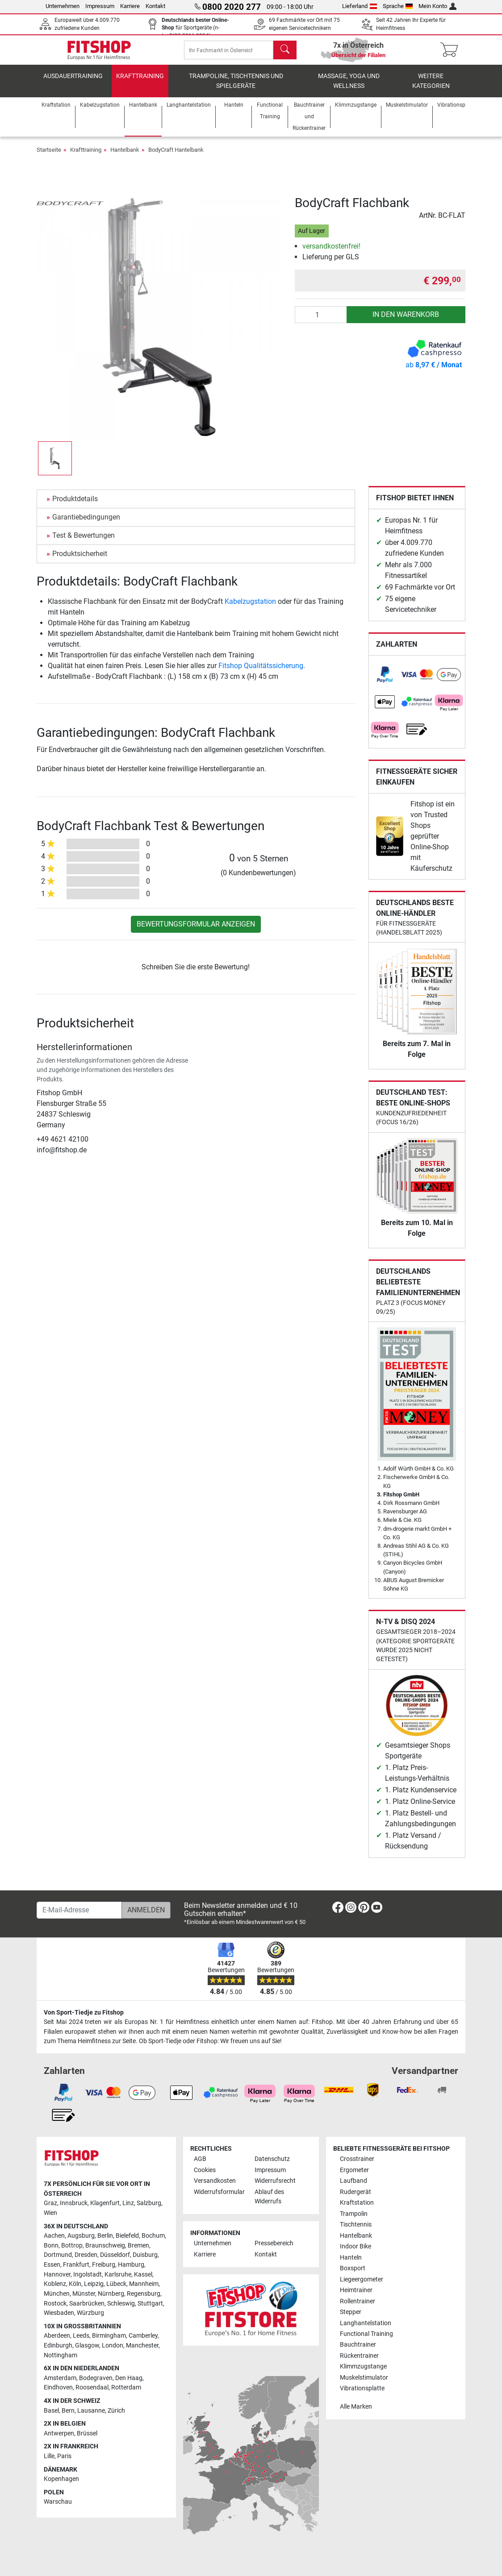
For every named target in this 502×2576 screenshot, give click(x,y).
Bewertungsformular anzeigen (196, 930)
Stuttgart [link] (150, 2303)
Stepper (350, 2312)
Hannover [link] (57, 2274)
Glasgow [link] (87, 2345)
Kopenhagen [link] (61, 2479)
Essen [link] (52, 2265)
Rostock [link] (55, 2303)
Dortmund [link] (58, 2255)
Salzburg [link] (149, 2203)
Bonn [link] (51, 2245)
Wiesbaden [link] (59, 2313)
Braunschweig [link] (105, 2245)
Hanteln (351, 2257)
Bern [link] (68, 2410)
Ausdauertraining (73, 82)
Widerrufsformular (219, 2192)
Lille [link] (49, 2456)
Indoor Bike (355, 2246)
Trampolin (354, 2214)
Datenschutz (272, 2159)
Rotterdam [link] (126, 2387)
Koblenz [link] (55, 2284)
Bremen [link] (138, 2245)
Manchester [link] (142, 2345)
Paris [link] (64, 2456)
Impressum (99, 6)
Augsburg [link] (81, 2235)
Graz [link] (50, 2203)
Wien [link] (50, 2213)
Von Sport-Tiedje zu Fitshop (84, 2012)
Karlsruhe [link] (118, 2274)
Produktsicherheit (79, 560)
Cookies (205, 2170)
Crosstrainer (357, 2159)
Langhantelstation (365, 2323)
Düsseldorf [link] (115, 2255)
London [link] (112, 2345)
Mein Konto (437, 6)
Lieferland (359, 6)
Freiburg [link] (103, 2265)
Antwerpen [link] (59, 2433)
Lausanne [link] (91, 2410)
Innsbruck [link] (74, 2203)
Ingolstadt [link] (87, 2274)
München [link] (57, 2294)
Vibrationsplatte (362, 2388)
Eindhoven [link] (58, 2387)
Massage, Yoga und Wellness (349, 87)
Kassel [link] (143, 2274)
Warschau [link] (58, 2501)
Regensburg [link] (143, 2294)
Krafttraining (140, 82)
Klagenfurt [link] (105, 2203)
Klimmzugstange (363, 2366)
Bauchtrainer (358, 2344)
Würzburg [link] (90, 2313)
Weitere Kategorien (431, 87)
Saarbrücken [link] (87, 2303)
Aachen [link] (54, 2235)
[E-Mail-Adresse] (79, 1910)
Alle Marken (356, 2406)
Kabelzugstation (250, 607)
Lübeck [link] (116, 2284)
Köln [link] (75, 2284)
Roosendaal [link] (92, 2387)
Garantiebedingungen (86, 523)
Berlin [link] (105, 2235)
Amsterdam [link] (60, 2378)
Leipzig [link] (94, 2284)
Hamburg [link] (131, 2265)
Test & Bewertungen (83, 541)
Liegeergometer (361, 2279)
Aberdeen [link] (57, 2335)
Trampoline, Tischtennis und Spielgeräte (236, 87)
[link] (385, 681)
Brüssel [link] (87, 2433)
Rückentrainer (359, 2356)
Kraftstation (357, 2202)
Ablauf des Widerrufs (269, 2197)
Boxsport (352, 2268)
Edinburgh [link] (58, 2345)
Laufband (353, 2181)
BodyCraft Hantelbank (176, 156)
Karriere (130, 6)
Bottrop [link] (72, 2245)
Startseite (49, 156)
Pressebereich (274, 2243)
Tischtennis (356, 2224)
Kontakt (155, 6)
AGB (200, 2159)
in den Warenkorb (405, 320)
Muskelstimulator (364, 2377)
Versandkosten (215, 2181)
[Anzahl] (321, 320)
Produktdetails (75, 505)
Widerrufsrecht (275, 2181)
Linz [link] (128, 2203)
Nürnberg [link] (111, 2294)
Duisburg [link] (145, 2255)
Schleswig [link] (121, 2303)
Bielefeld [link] (127, 2235)
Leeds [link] (81, 2335)
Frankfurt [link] (76, 2265)
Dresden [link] (86, 2255)
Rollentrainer (357, 2301)
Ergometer (354, 2170)
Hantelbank (124, 156)
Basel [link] (51, 2410)
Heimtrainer (356, 2290)
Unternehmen (62, 6)
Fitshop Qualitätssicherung (260, 672)
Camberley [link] (143, 2335)
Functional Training (366, 2334)
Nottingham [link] (60, 2355)
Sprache (398, 6)
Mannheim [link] (144, 2284)
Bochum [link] (153, 2235)
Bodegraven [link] (96, 2378)
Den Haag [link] (128, 2378)
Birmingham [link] (109, 2335)
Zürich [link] (116, 2410)
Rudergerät (355, 2192)
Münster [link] (83, 2294)
